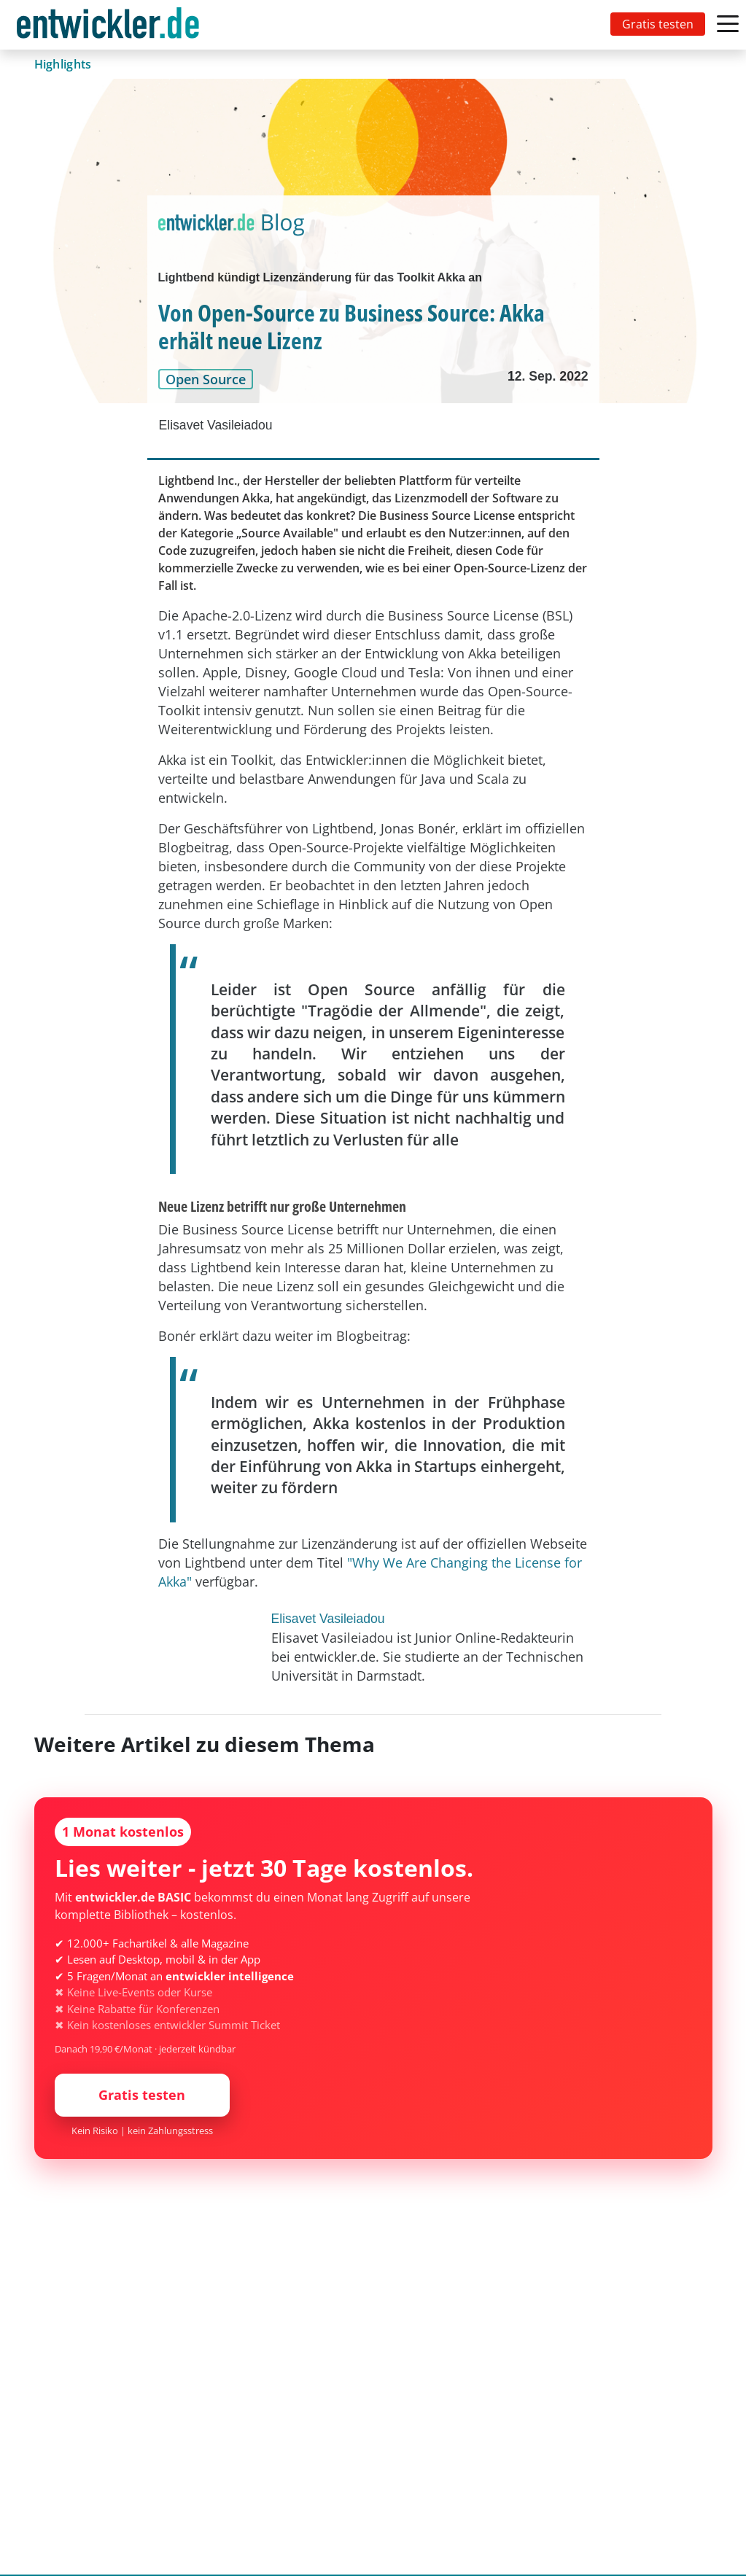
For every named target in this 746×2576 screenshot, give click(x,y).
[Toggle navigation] (111, 25)
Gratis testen (657, 24)
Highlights (63, 64)
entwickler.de (108, 27)
